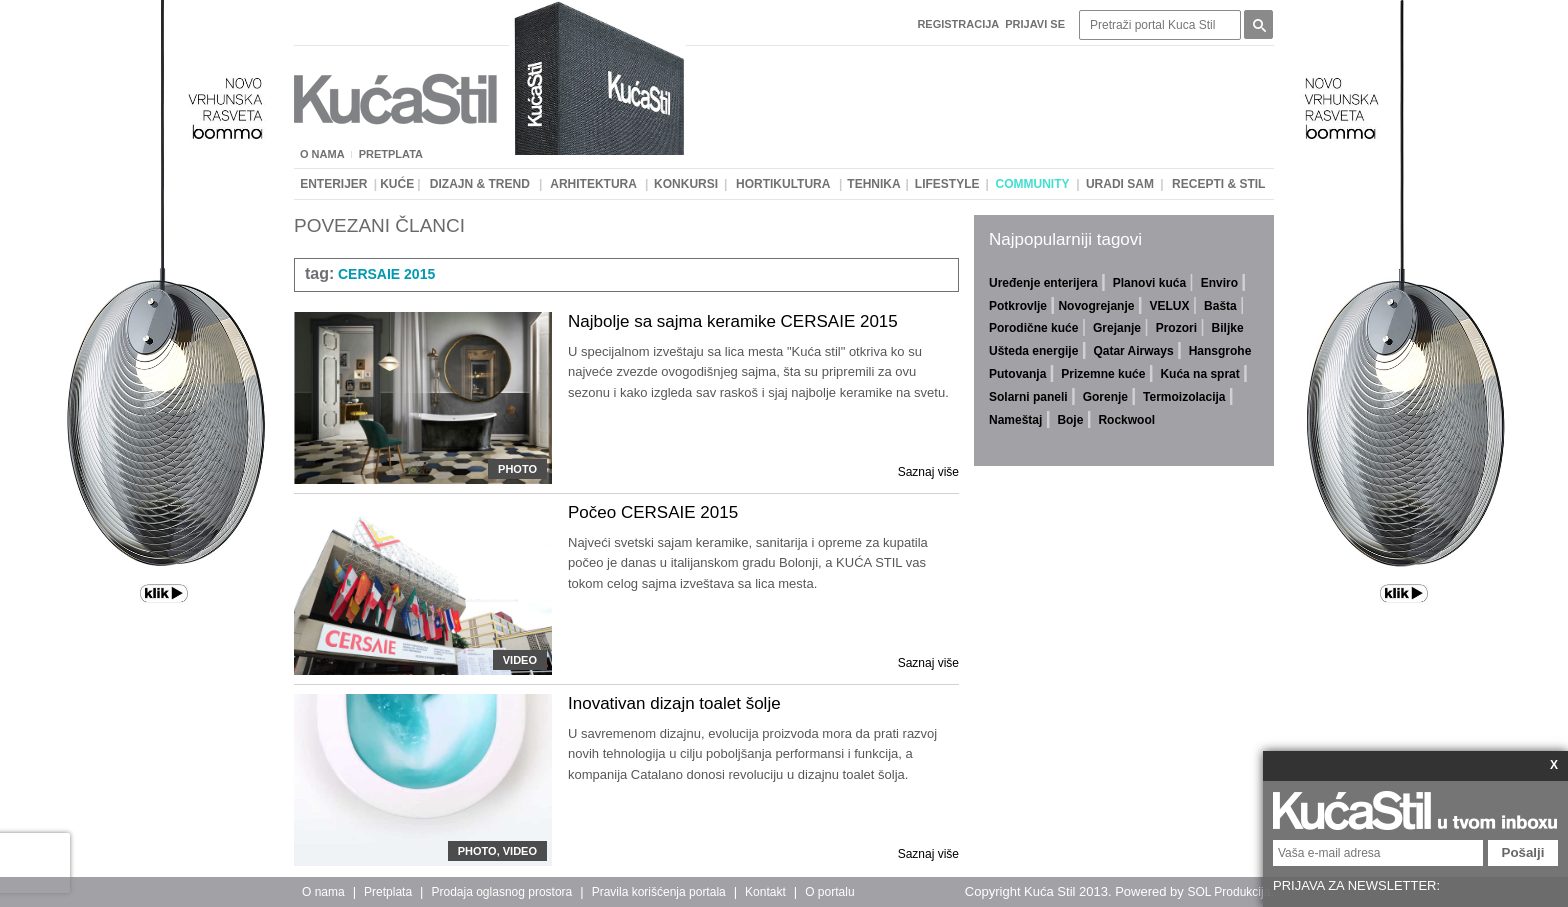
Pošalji (1523, 852)
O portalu (829, 892)
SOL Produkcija (1228, 892)
